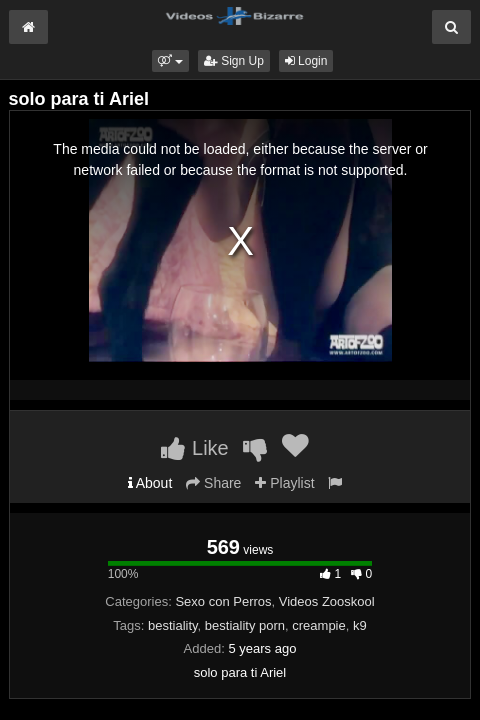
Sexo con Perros (223, 601)
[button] (170, 61)
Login (306, 61)
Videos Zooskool (327, 601)
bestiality (173, 625)
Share (213, 483)
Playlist (284, 483)
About (150, 483)
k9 (360, 625)
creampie (318, 625)
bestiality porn (245, 625)
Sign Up (234, 61)
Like (194, 448)
